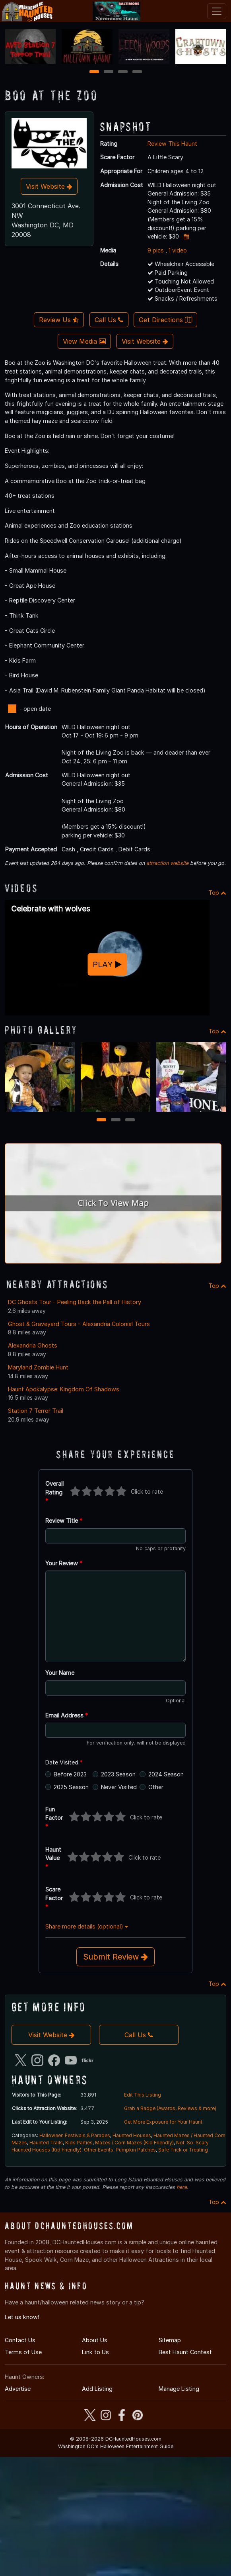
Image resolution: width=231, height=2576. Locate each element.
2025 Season (71, 1787)
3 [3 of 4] (122, 72)
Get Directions (165, 320)
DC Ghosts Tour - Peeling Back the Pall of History (74, 1302)
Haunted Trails (46, 2143)
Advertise (18, 2388)
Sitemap (170, 2340)
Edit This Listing (142, 2095)
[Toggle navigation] (216, 11)
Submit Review (115, 1957)
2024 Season (166, 1774)
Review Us (59, 320)
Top (217, 892)
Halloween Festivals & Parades (74, 2135)
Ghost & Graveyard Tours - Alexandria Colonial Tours (79, 1323)
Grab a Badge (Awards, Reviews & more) (170, 2108)
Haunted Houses (132, 2135)
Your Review (63, 1563)
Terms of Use (23, 2352)
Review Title (63, 1520)
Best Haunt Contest (185, 2352)
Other (155, 1787)
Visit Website (49, 186)
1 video (178, 250)
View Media (84, 341)
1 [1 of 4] (94, 72)
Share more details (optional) (86, 1926)
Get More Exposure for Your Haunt (163, 2122)
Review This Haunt (172, 143)
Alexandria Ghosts (32, 1345)
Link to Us (95, 2352)
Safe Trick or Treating (183, 2150)
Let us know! (22, 2317)
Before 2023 (70, 1774)
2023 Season (118, 1774)
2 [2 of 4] (108, 72)
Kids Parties (79, 2143)
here (182, 2187)
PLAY (107, 964)
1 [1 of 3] (101, 1120)
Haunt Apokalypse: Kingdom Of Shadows (63, 1389)
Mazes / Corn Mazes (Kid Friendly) (134, 2143)
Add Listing (97, 2388)
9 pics (156, 250)
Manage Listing (179, 2388)
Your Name (59, 1672)
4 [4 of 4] (137, 72)
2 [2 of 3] (115, 1120)
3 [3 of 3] (130, 1120)
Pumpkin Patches (136, 2150)
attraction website (167, 863)
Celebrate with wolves (50, 908)
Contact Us (20, 2340)
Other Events (98, 2150)
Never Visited (119, 1787)
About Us (94, 2340)
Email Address (66, 1715)
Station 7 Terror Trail (35, 1410)
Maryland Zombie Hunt (38, 1367)
